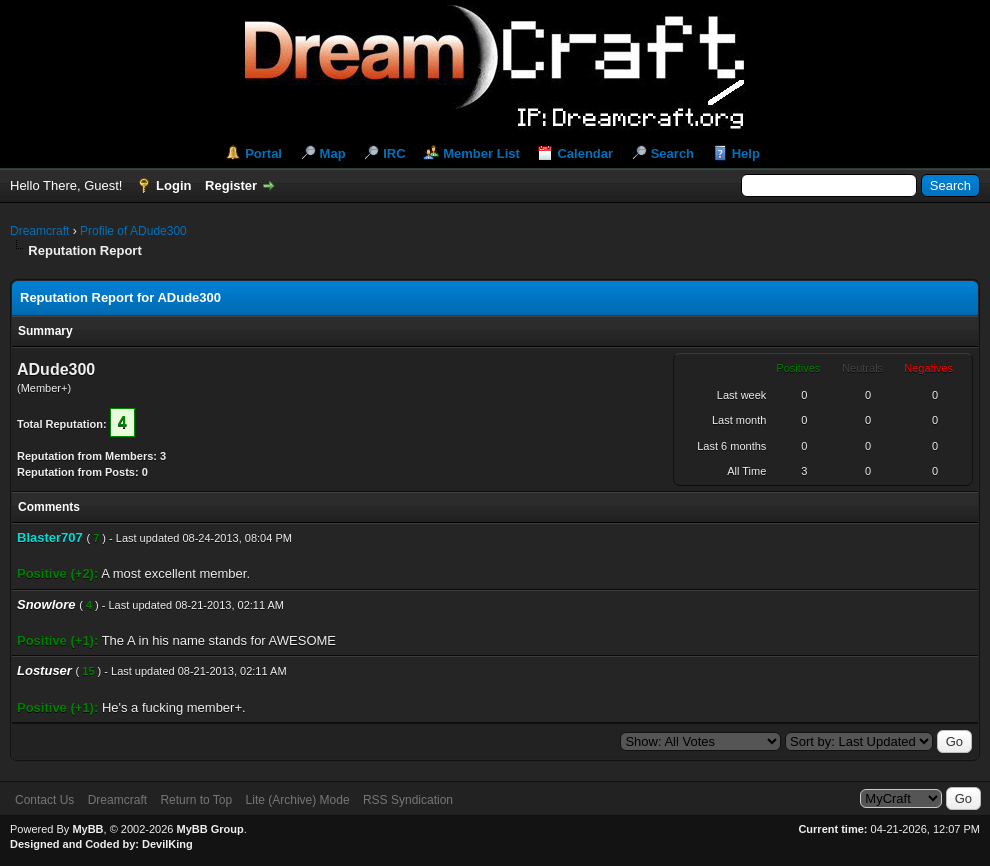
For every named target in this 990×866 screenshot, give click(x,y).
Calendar (585, 153)
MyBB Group (209, 829)
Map (333, 153)
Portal (263, 153)
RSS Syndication (408, 800)
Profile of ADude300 (133, 231)
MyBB (87, 829)
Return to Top (196, 800)
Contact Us (44, 800)
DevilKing (167, 844)
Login (173, 185)
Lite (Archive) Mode (298, 800)
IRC (394, 153)
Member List (481, 153)
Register (231, 185)
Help (746, 153)
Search (672, 153)
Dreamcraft (39, 231)
